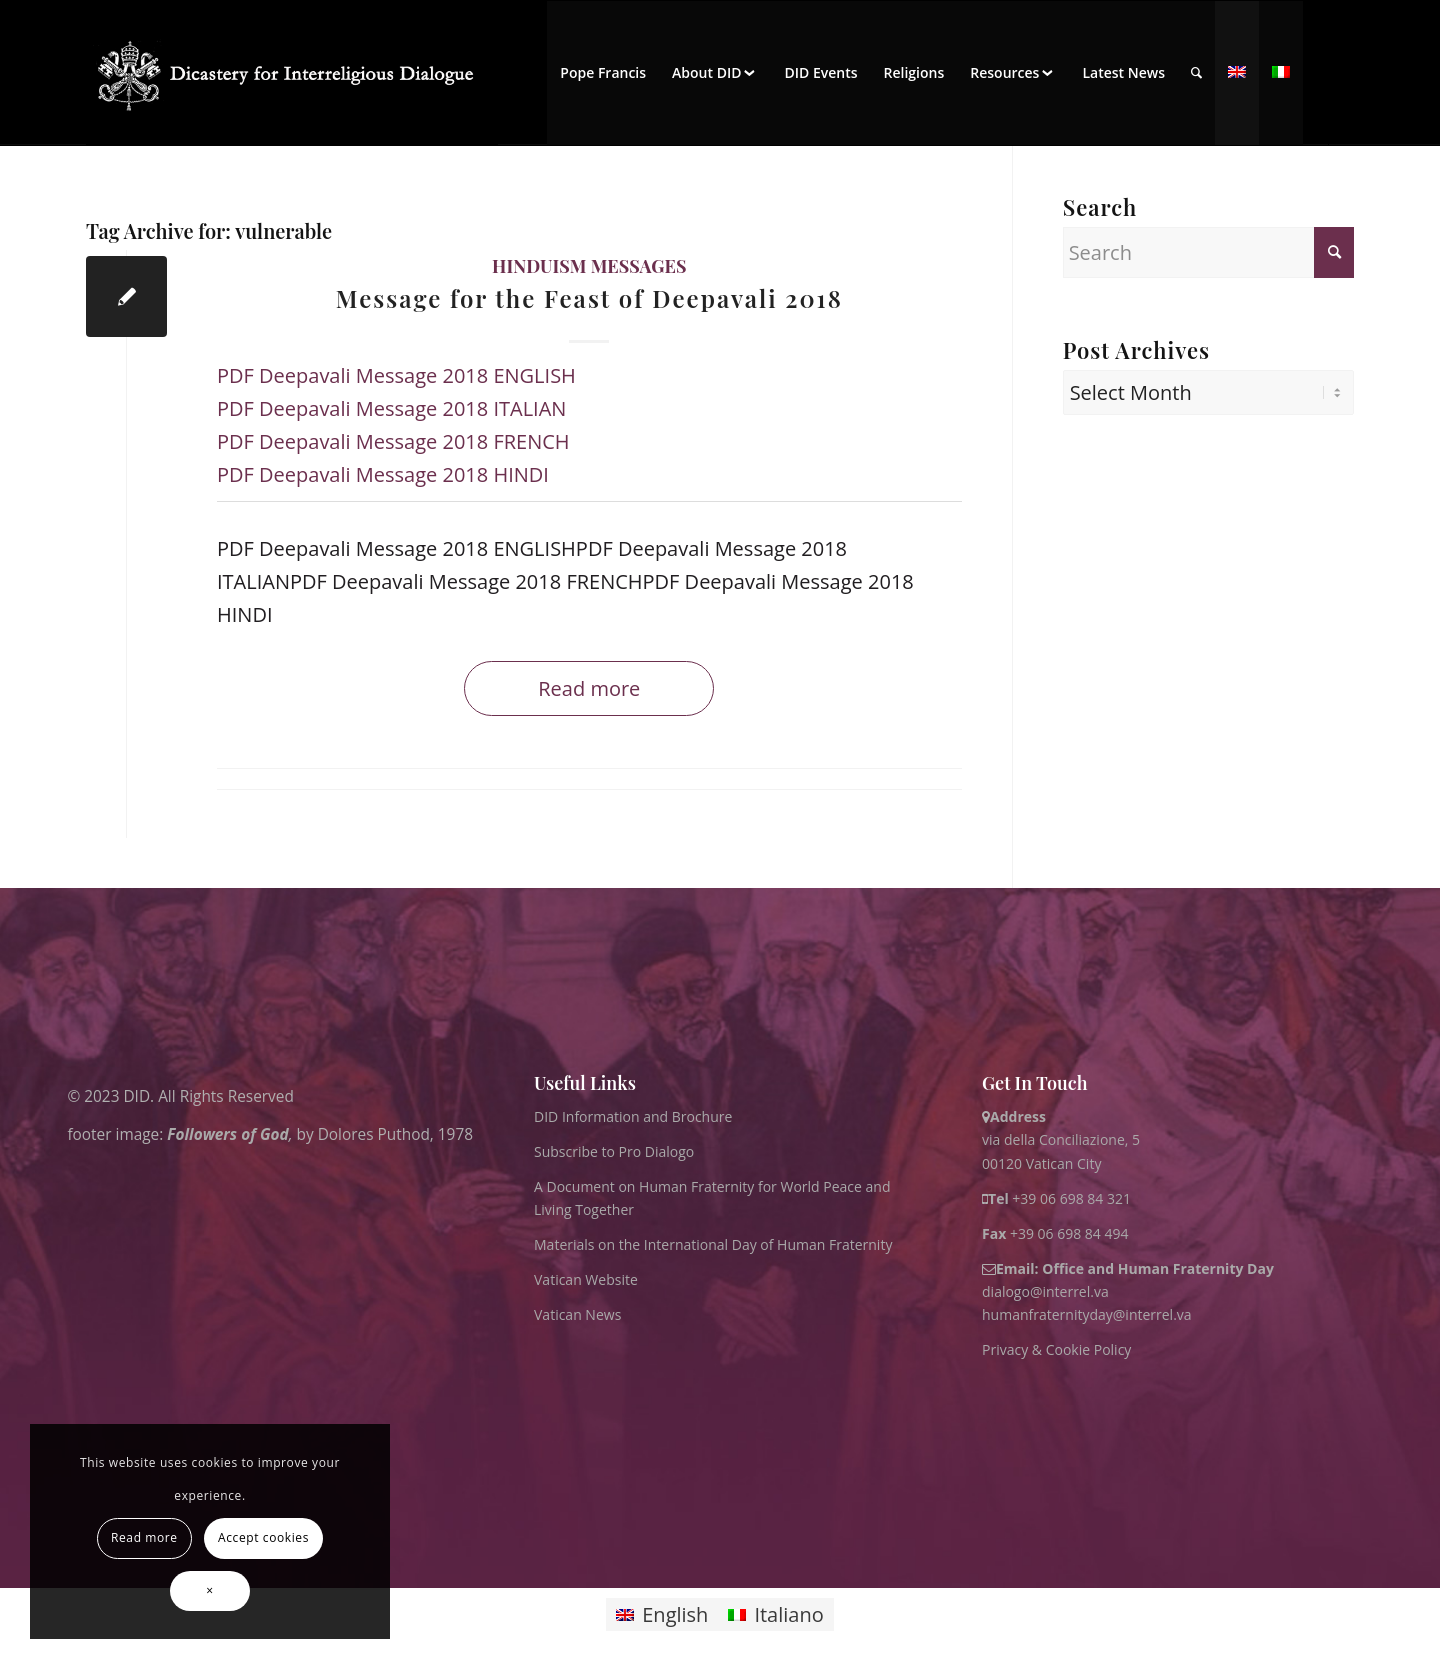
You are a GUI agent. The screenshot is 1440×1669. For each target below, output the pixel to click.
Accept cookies (263, 1537)
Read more (589, 688)
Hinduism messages (589, 266)
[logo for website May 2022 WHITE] (292, 73)
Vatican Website (586, 1279)
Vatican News (577, 1314)
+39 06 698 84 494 (1055, 1233)
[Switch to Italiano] (775, 1614)
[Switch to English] (662, 1614)
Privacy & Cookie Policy (1056, 1349)
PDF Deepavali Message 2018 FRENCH (393, 441)
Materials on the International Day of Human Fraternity (713, 1244)
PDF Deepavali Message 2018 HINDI (383, 474)
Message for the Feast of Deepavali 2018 (589, 298)
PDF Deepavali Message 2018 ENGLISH (396, 375)
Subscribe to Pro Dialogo (614, 1151)
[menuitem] (603, 73)
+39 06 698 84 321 (1071, 1198)
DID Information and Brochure (633, 1116)
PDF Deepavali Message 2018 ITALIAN (391, 408)
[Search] (1196, 73)
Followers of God (227, 1133)
